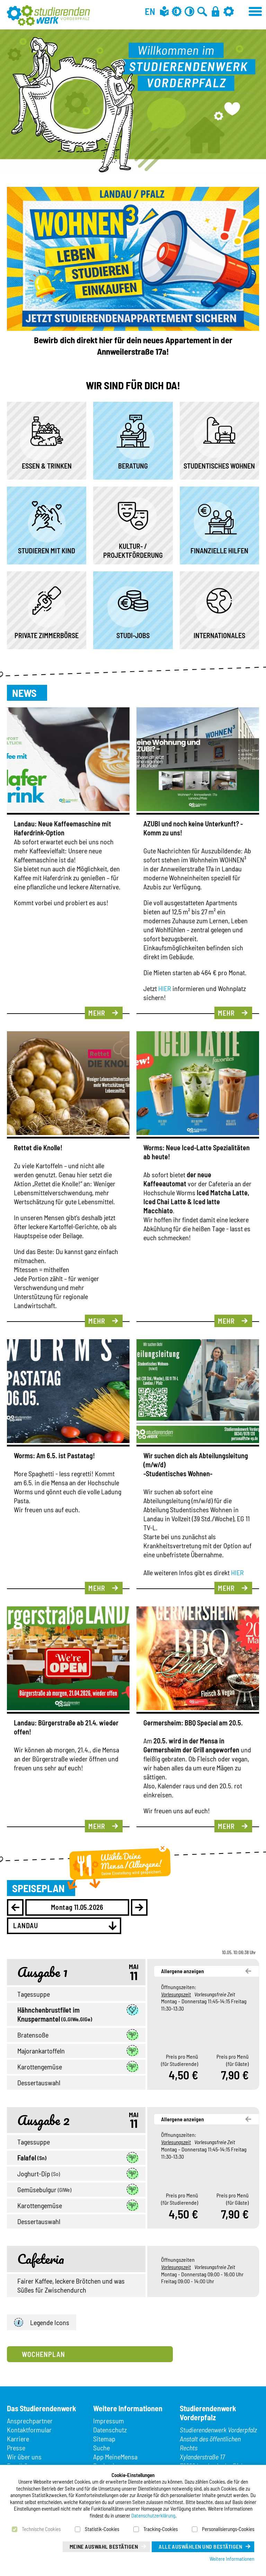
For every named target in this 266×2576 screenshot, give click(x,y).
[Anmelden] (215, 11)
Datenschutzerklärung (153, 2515)
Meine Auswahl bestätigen (104, 2546)
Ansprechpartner (30, 2420)
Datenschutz (110, 2429)
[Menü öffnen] (256, 10)
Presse (16, 2447)
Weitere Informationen (232, 2559)
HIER (164, 988)
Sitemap (104, 2438)
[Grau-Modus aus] (176, 11)
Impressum (108, 2420)
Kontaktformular (29, 2429)
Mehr (96, 1013)
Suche (101, 2447)
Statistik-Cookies (102, 2529)
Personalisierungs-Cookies (228, 2529)
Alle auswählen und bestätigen (200, 2546)
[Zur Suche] (202, 11)
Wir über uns (24, 2456)
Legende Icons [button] (41, 2322)
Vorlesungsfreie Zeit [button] (214, 1994)
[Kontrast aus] (189, 11)
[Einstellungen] (228, 11)
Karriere (18, 2438)
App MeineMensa (115, 2456)
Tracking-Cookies (160, 2529)
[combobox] (64, 1925)
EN (150, 11)
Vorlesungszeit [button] (176, 1994)
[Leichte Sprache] (164, 11)
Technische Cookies (41, 2529)
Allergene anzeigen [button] (182, 1971)
